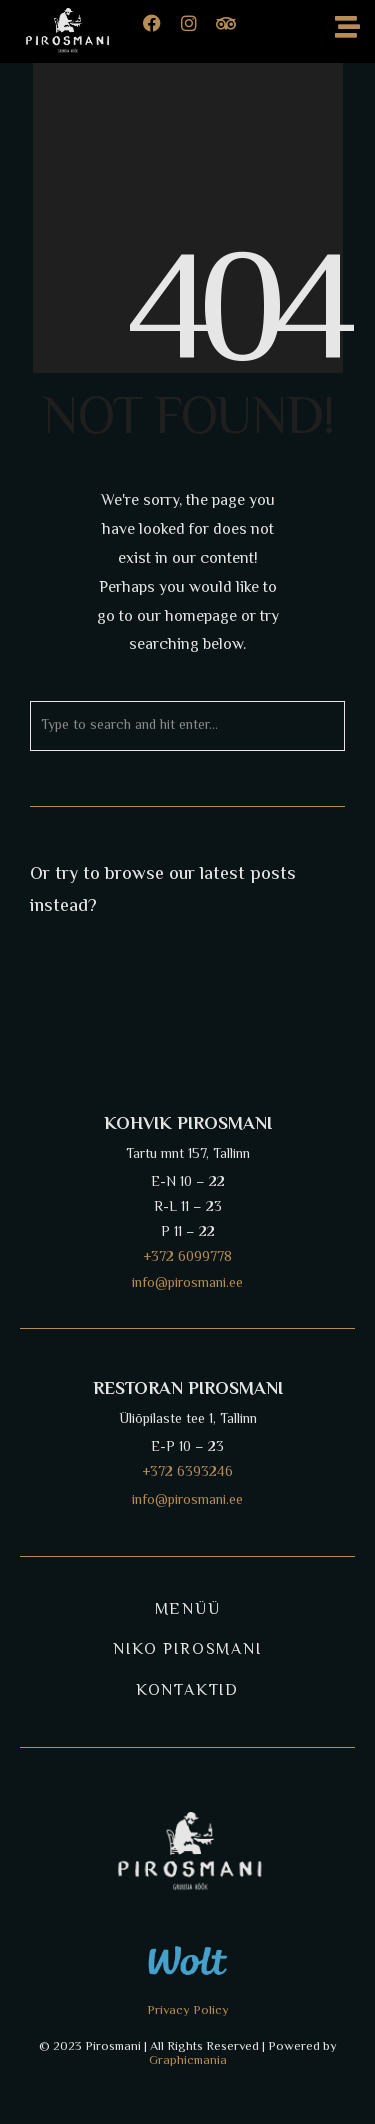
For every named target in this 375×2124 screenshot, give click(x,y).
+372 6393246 (187, 1473)
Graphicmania (188, 2061)
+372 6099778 (187, 1258)
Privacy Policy (188, 2011)
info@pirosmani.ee (187, 1501)
